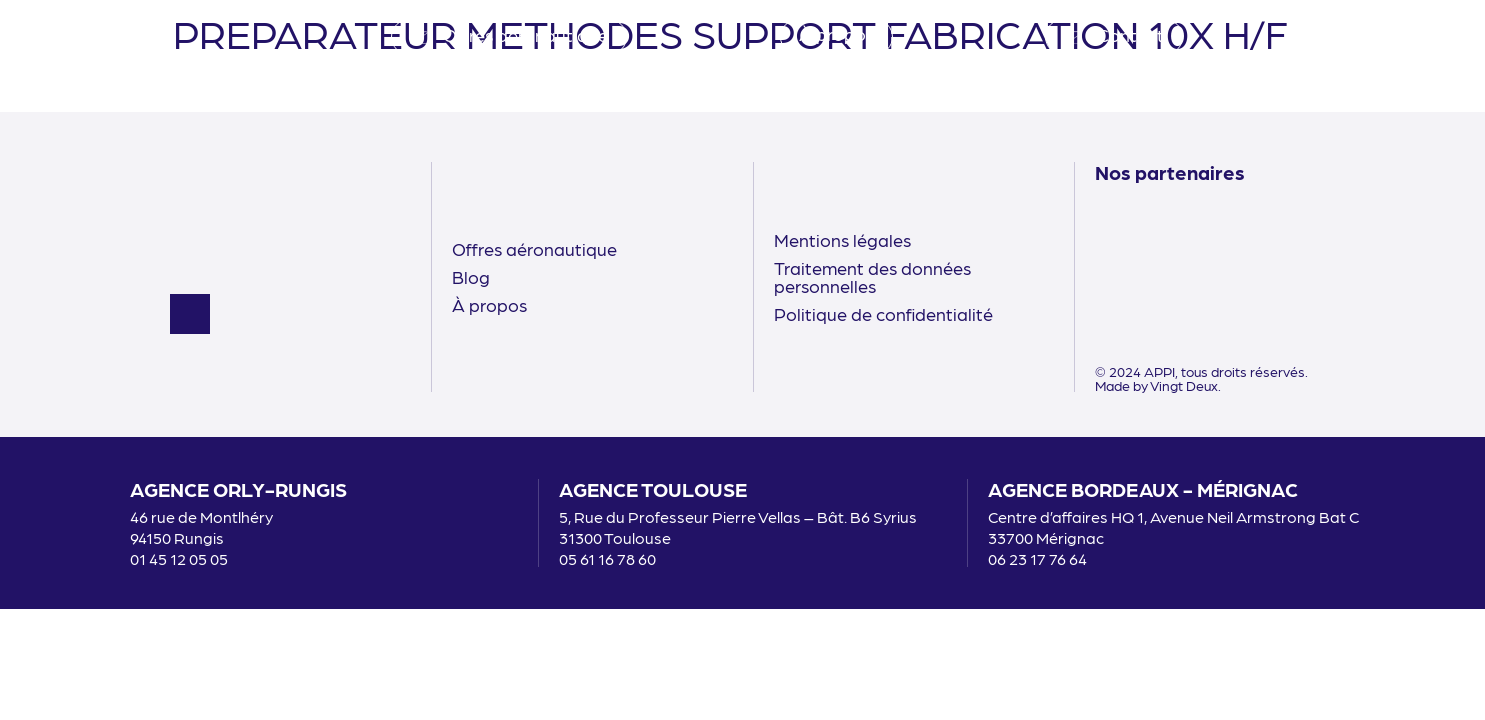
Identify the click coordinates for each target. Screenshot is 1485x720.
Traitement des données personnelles (872, 276)
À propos (489, 304)
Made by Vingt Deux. (1158, 385)
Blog (471, 276)
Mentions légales (842, 239)
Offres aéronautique (534, 248)
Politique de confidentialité (883, 313)
